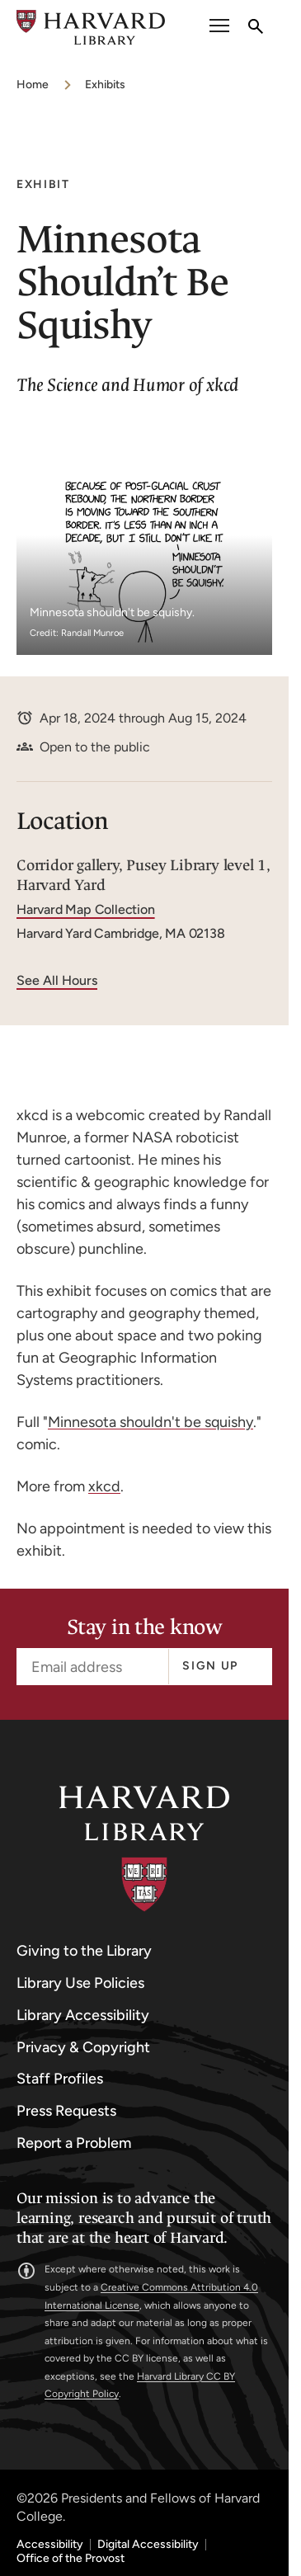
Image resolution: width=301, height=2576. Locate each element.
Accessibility (49, 2544)
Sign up (210, 1666)
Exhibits (105, 85)
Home (32, 85)
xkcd (104, 1486)
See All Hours (56, 980)
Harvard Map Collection (85, 909)
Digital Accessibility (148, 2544)
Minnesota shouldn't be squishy (150, 1422)
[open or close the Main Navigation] (219, 27)
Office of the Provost (70, 2558)
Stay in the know (144, 1628)
